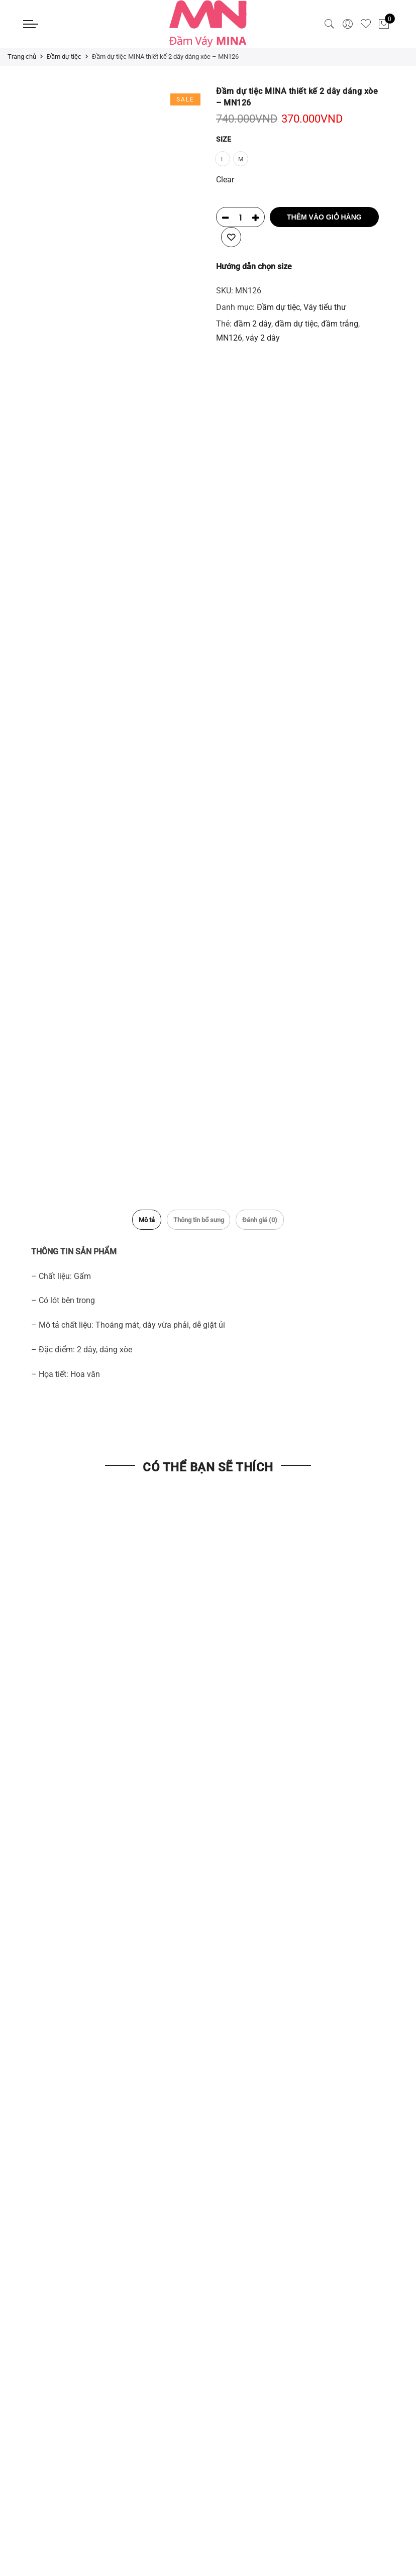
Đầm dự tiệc (64, 56)
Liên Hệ (229, 1968)
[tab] (134, 1216)
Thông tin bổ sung (198, 1216)
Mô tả (134, 1216)
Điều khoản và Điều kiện (66, 2092)
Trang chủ (22, 56)
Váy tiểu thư (324, 306)
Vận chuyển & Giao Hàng (67, 2075)
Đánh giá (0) (272, 1216)
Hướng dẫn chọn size (254, 265)
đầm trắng (339, 323)
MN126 (229, 337)
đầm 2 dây (252, 323)
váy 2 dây (263, 337)
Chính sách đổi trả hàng (65, 2127)
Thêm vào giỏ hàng (324, 216)
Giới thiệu (233, 1986)
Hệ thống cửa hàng (250, 2003)
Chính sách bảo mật (58, 2110)
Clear (225, 178)
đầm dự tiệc (296, 323)
